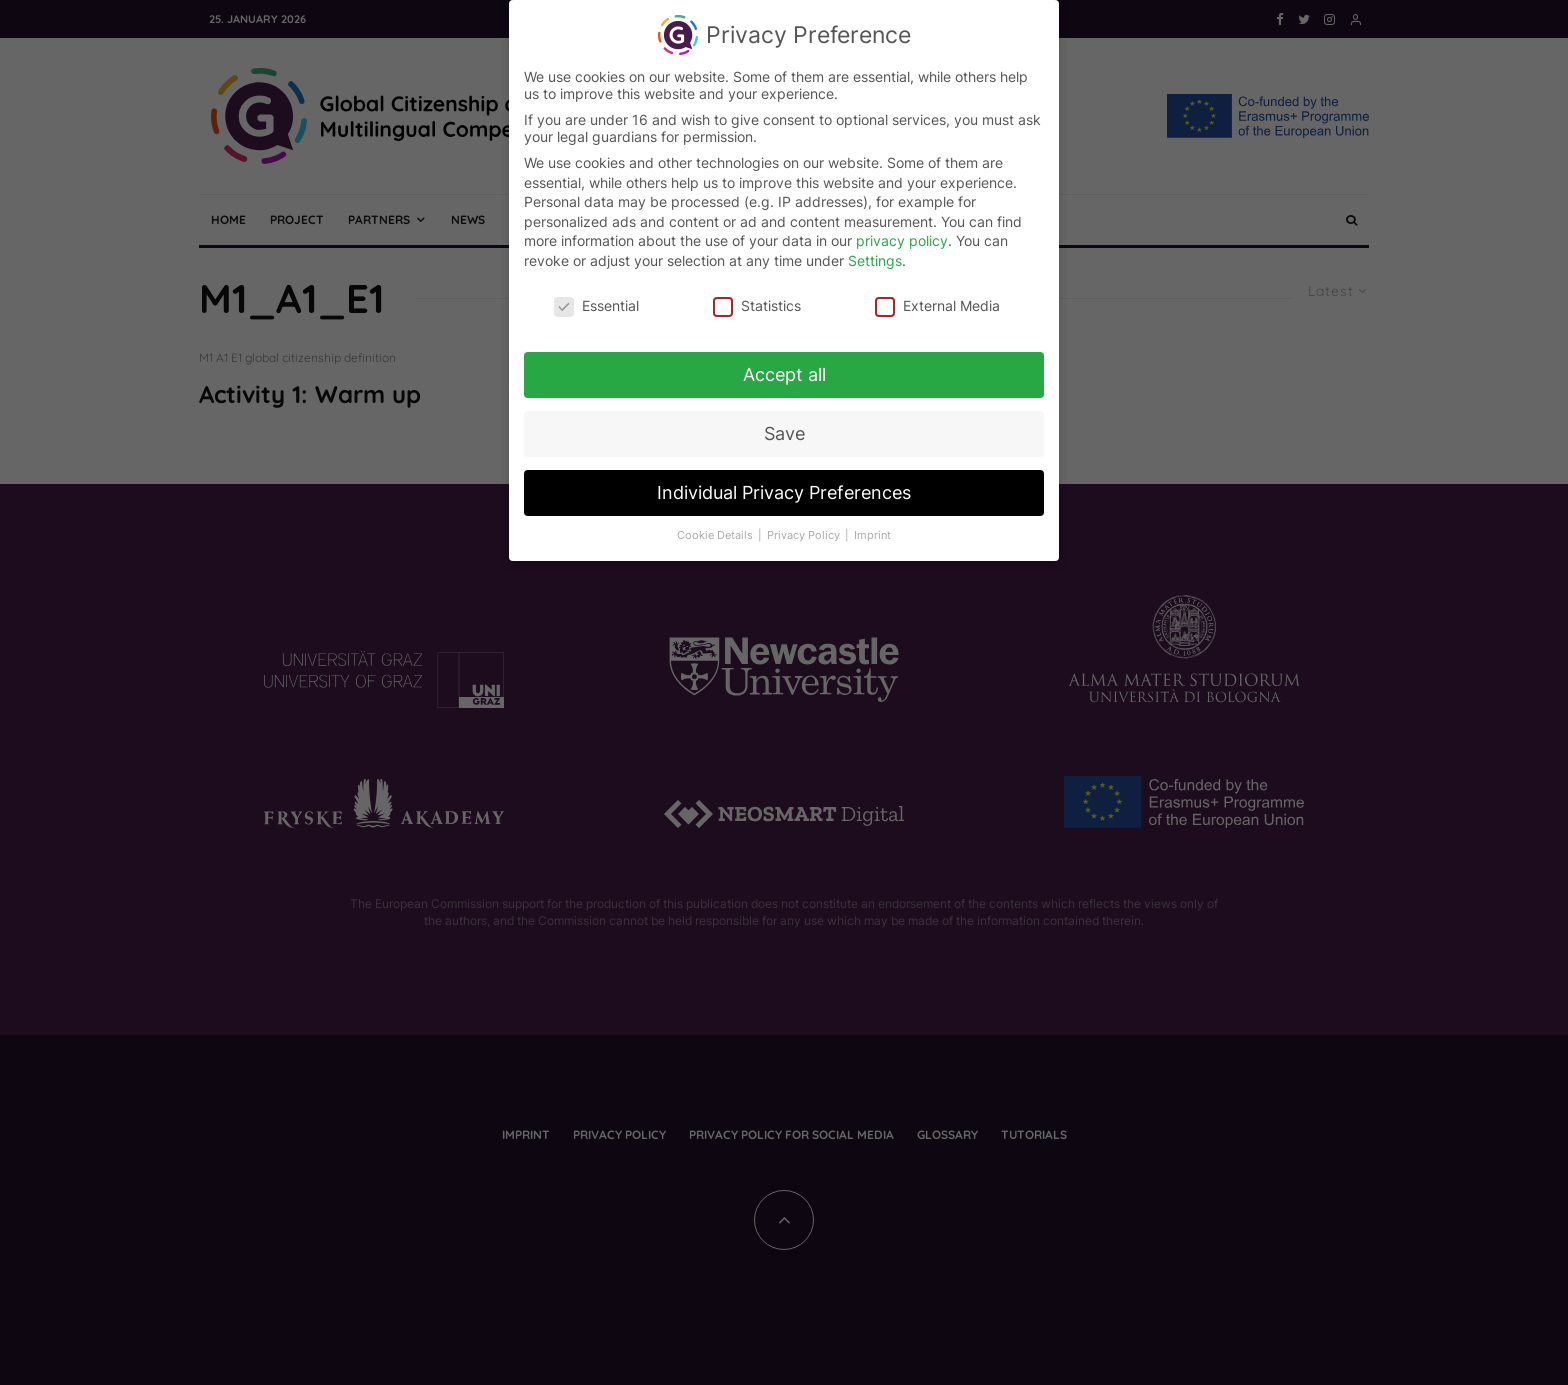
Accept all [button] (784, 370)
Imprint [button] (872, 531)
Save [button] (784, 429)
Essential (596, 300)
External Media (937, 300)
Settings (875, 255)
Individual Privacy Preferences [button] (784, 488)
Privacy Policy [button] (805, 531)
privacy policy (902, 236)
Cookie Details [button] (716, 531)
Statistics (757, 300)
